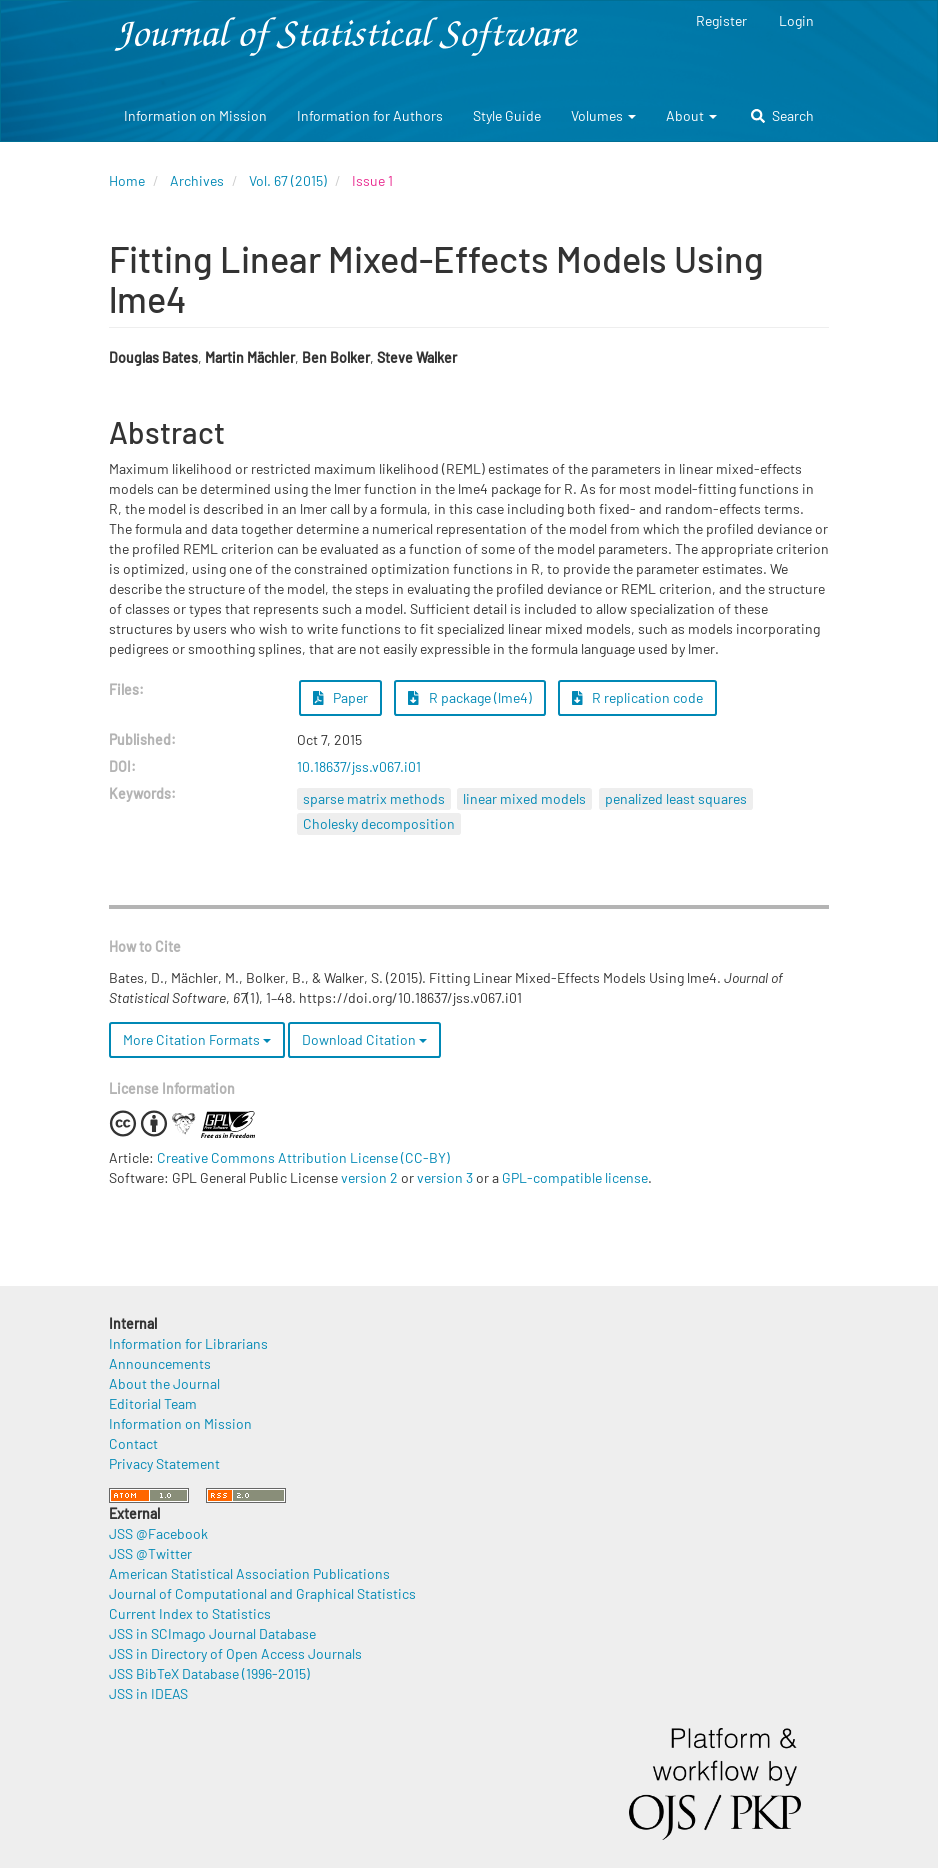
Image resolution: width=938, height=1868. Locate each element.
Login (796, 20)
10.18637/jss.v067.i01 (359, 766)
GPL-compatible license (575, 1177)
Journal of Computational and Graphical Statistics (262, 1593)
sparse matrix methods (374, 798)
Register (721, 20)
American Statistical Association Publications (249, 1573)
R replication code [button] (638, 697)
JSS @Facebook (158, 1533)
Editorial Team (153, 1403)
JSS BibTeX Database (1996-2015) (209, 1673)
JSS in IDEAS (148, 1693)
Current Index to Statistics (190, 1613)
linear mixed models (524, 798)
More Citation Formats (197, 1039)
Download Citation (364, 1039)
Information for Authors (370, 115)
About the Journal (164, 1383)
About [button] (691, 115)
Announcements (160, 1363)
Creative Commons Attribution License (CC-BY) (303, 1157)
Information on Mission (195, 115)
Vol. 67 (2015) (288, 180)
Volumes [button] (603, 115)
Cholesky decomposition (379, 823)
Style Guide (507, 115)
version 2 (369, 1177)
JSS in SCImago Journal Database (212, 1633)
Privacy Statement (164, 1463)
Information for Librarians (188, 1343)
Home (127, 180)
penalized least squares (676, 798)
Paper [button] (341, 697)
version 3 (445, 1177)
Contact (133, 1443)
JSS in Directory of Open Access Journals (235, 1653)
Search (782, 115)
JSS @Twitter (150, 1553)
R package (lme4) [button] (470, 697)
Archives (197, 180)
